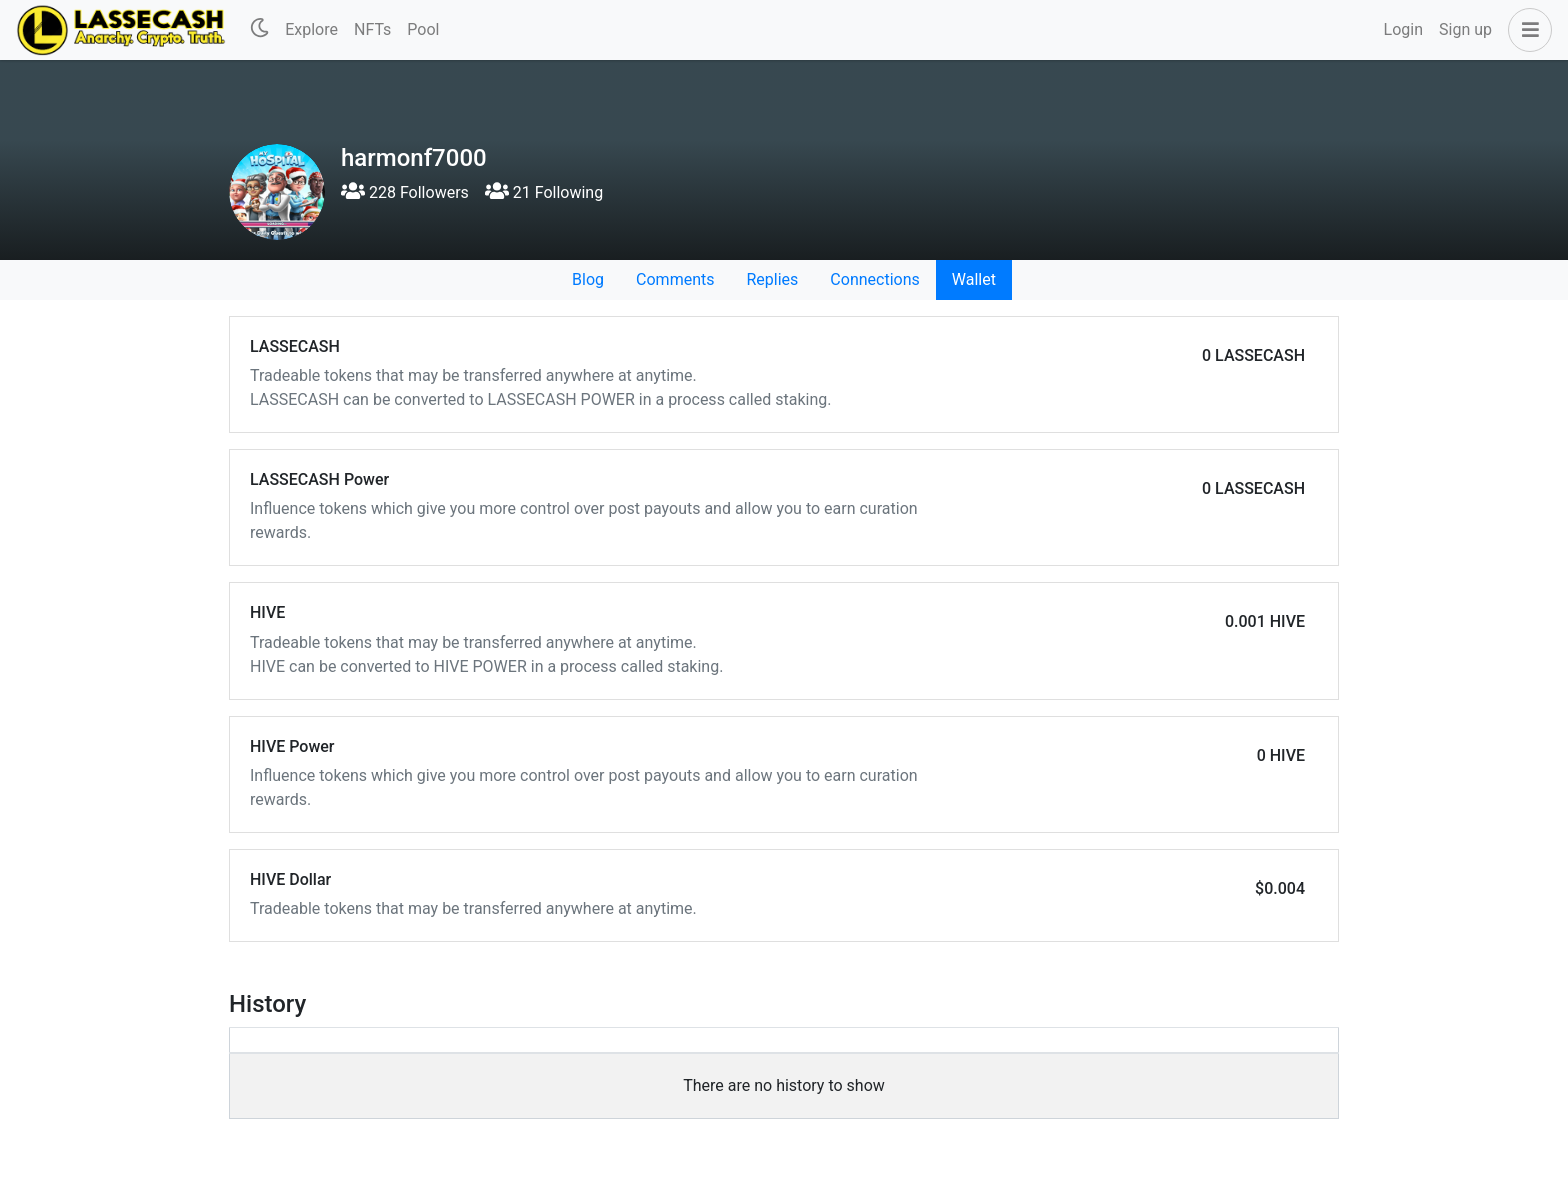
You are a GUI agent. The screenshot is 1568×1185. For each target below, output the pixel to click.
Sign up (1465, 29)
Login (1403, 29)
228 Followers (405, 192)
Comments (675, 279)
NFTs (372, 29)
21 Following (544, 192)
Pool (423, 29)
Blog (588, 279)
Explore (311, 29)
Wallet (974, 279)
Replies (772, 279)
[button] (1526, 30)
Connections (874, 279)
